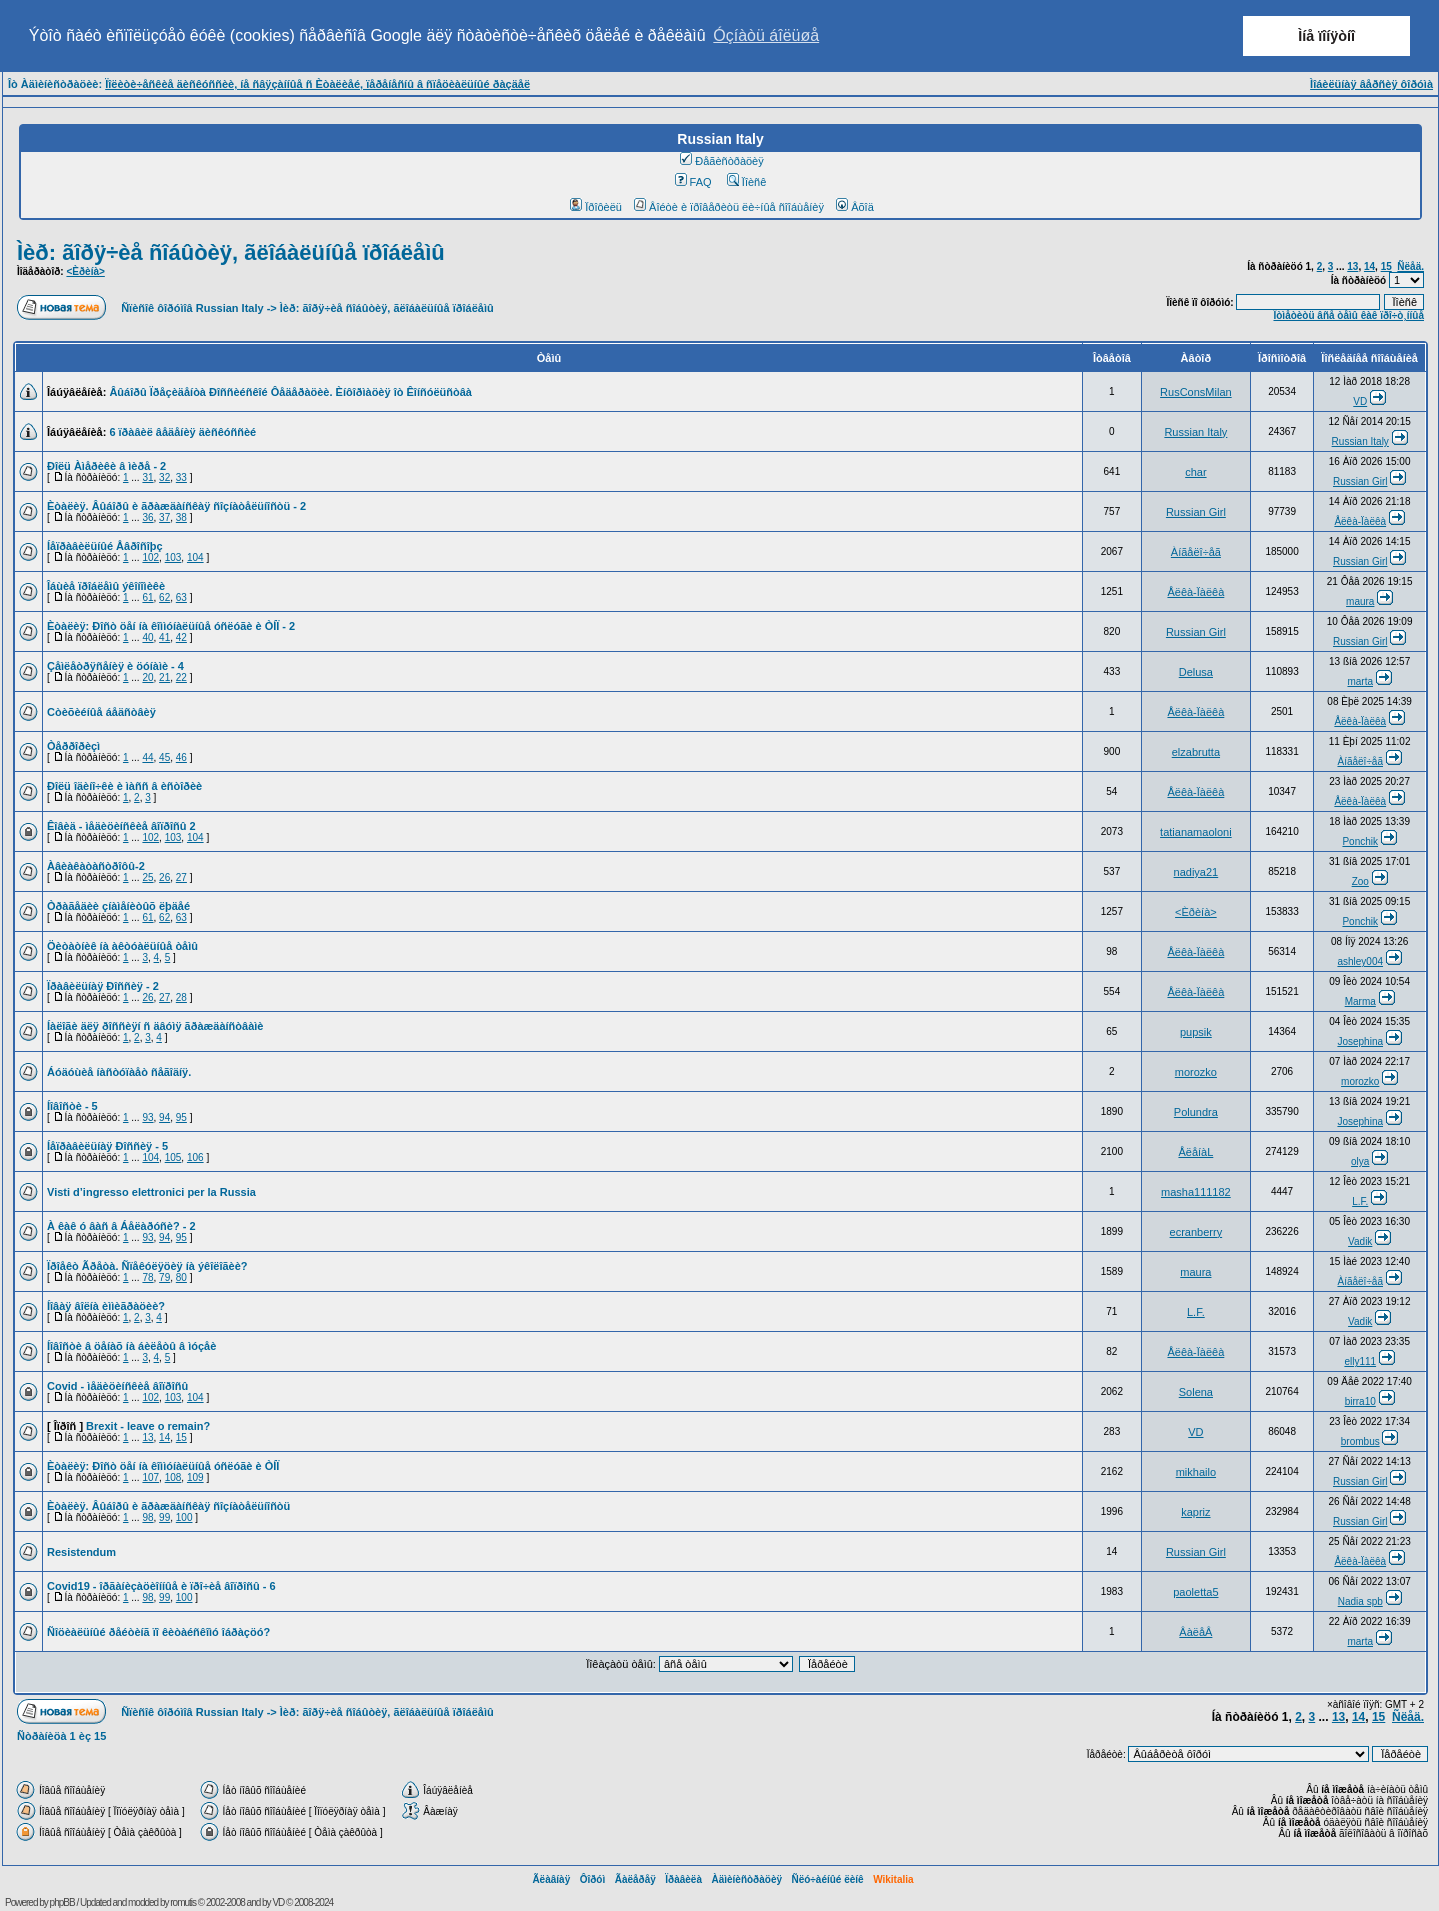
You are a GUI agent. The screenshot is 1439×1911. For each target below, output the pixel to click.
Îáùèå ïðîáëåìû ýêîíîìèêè (106, 586)
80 (181, 1277)
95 (181, 1117)
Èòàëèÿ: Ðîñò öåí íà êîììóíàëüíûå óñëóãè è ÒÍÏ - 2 (171, 626)
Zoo (1360, 881)
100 (184, 1517)
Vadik (1360, 1241)
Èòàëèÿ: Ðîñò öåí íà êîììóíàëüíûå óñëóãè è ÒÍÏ (163, 1466)
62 (164, 597)
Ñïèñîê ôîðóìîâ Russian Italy (192, 308)
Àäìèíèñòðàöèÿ (746, 1879)
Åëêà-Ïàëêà (1360, 521)
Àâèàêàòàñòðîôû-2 (96, 866)
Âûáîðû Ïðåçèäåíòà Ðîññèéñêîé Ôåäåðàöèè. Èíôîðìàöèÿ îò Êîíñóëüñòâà (290, 392)
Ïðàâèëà (683, 1879)
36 (147, 517)
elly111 (1360, 1361)
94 (164, 1117)
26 (164, 877)
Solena (1196, 1392)
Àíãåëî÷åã (1196, 552)
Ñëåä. (1410, 266)
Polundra (1196, 1112)
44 (147, 757)
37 (164, 517)
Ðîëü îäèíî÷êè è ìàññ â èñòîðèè (124, 786)
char (1195, 472)
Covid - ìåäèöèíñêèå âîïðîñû (117, 1386)
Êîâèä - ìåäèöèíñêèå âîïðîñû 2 (121, 826)
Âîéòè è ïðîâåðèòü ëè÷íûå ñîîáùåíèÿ (729, 207)
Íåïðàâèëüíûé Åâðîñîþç (105, 546)
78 (147, 1277)
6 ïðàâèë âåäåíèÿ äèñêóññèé (182, 432)
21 (164, 677)
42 (181, 637)
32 (164, 477)
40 (147, 637)
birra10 (1360, 1401)
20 (147, 677)
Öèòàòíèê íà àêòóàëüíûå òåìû (122, 946)
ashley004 (1360, 961)
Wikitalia (893, 1879)
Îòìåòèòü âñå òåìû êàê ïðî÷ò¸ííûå (1348, 315)
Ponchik (1360, 841)
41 (164, 637)
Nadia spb (1360, 1601)
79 (164, 1277)
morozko (1196, 1072)
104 (195, 557)
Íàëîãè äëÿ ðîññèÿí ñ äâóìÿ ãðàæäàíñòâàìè (155, 1026)
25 (147, 877)
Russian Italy (1195, 432)
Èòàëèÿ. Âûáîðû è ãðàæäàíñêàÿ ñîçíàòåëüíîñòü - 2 (176, 506)
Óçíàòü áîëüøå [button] (766, 35)
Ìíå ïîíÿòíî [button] (1326, 36)
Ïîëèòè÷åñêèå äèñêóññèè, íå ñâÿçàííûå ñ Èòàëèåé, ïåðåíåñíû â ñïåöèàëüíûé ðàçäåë (317, 84)
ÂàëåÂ (1195, 1632)
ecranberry (1196, 1232)
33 (181, 477)
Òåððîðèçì (73, 746)
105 (173, 1157)
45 (164, 757)
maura (1360, 601)
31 (147, 477)
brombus (1360, 1441)
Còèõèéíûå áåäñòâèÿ (101, 712)
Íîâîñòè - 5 (72, 1106)
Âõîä (855, 207)
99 (164, 1517)
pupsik (1196, 1032)
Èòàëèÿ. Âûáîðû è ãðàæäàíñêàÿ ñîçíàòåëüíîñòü (168, 1506)
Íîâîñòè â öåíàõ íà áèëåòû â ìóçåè (131, 1346)
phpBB (62, 1902)
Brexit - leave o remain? (148, 1426)
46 (181, 757)
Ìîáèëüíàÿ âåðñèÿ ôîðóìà (1371, 84)
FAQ (693, 182)
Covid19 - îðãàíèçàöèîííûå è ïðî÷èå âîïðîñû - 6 (161, 1586)
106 (195, 1157)
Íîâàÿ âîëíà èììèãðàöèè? (106, 1306)
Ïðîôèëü (596, 207)
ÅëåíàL (1195, 1152)
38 (181, 517)
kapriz (1195, 1512)
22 (181, 677)
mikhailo (1196, 1472)
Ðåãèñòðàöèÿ (722, 161)
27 (181, 877)
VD (1360, 401)
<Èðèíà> (85, 271)
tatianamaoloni (1196, 832)
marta (1360, 681)
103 (173, 557)
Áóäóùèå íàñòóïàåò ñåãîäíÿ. (119, 1072)
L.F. (1360, 1201)
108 (173, 1477)
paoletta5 (1195, 1592)
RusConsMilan (1196, 392)
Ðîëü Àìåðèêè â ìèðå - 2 (106, 466)
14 (1369, 266)
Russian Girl (1360, 481)
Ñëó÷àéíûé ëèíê (827, 1879)
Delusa (1196, 672)
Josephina (1360, 1041)
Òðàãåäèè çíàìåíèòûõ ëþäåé (118, 906)
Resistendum (81, 1552)
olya (1360, 1161)
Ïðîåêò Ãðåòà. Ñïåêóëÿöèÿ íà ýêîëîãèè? (147, 1266)
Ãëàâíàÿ (551, 1879)
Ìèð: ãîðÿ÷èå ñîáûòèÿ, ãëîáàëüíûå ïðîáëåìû (231, 252)
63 (181, 597)
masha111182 (1196, 1192)
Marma (1360, 1001)
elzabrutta (1196, 752)
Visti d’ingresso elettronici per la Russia (151, 1192)
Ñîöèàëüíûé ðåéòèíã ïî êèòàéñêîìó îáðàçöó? (158, 1632)
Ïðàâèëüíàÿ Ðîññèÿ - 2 (103, 986)
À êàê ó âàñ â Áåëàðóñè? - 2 (121, 1226)
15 (1386, 266)
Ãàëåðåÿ (635, 1879)
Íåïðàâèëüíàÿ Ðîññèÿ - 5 (107, 1146)
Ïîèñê (746, 182)
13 (1352, 266)
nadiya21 (1196, 872)
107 (150, 1477)
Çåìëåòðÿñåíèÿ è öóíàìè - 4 (115, 666)
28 (181, 997)
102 (150, 557)
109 (195, 1477)
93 (147, 1117)
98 (147, 1517)
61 (147, 597)
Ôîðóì (593, 1879)
